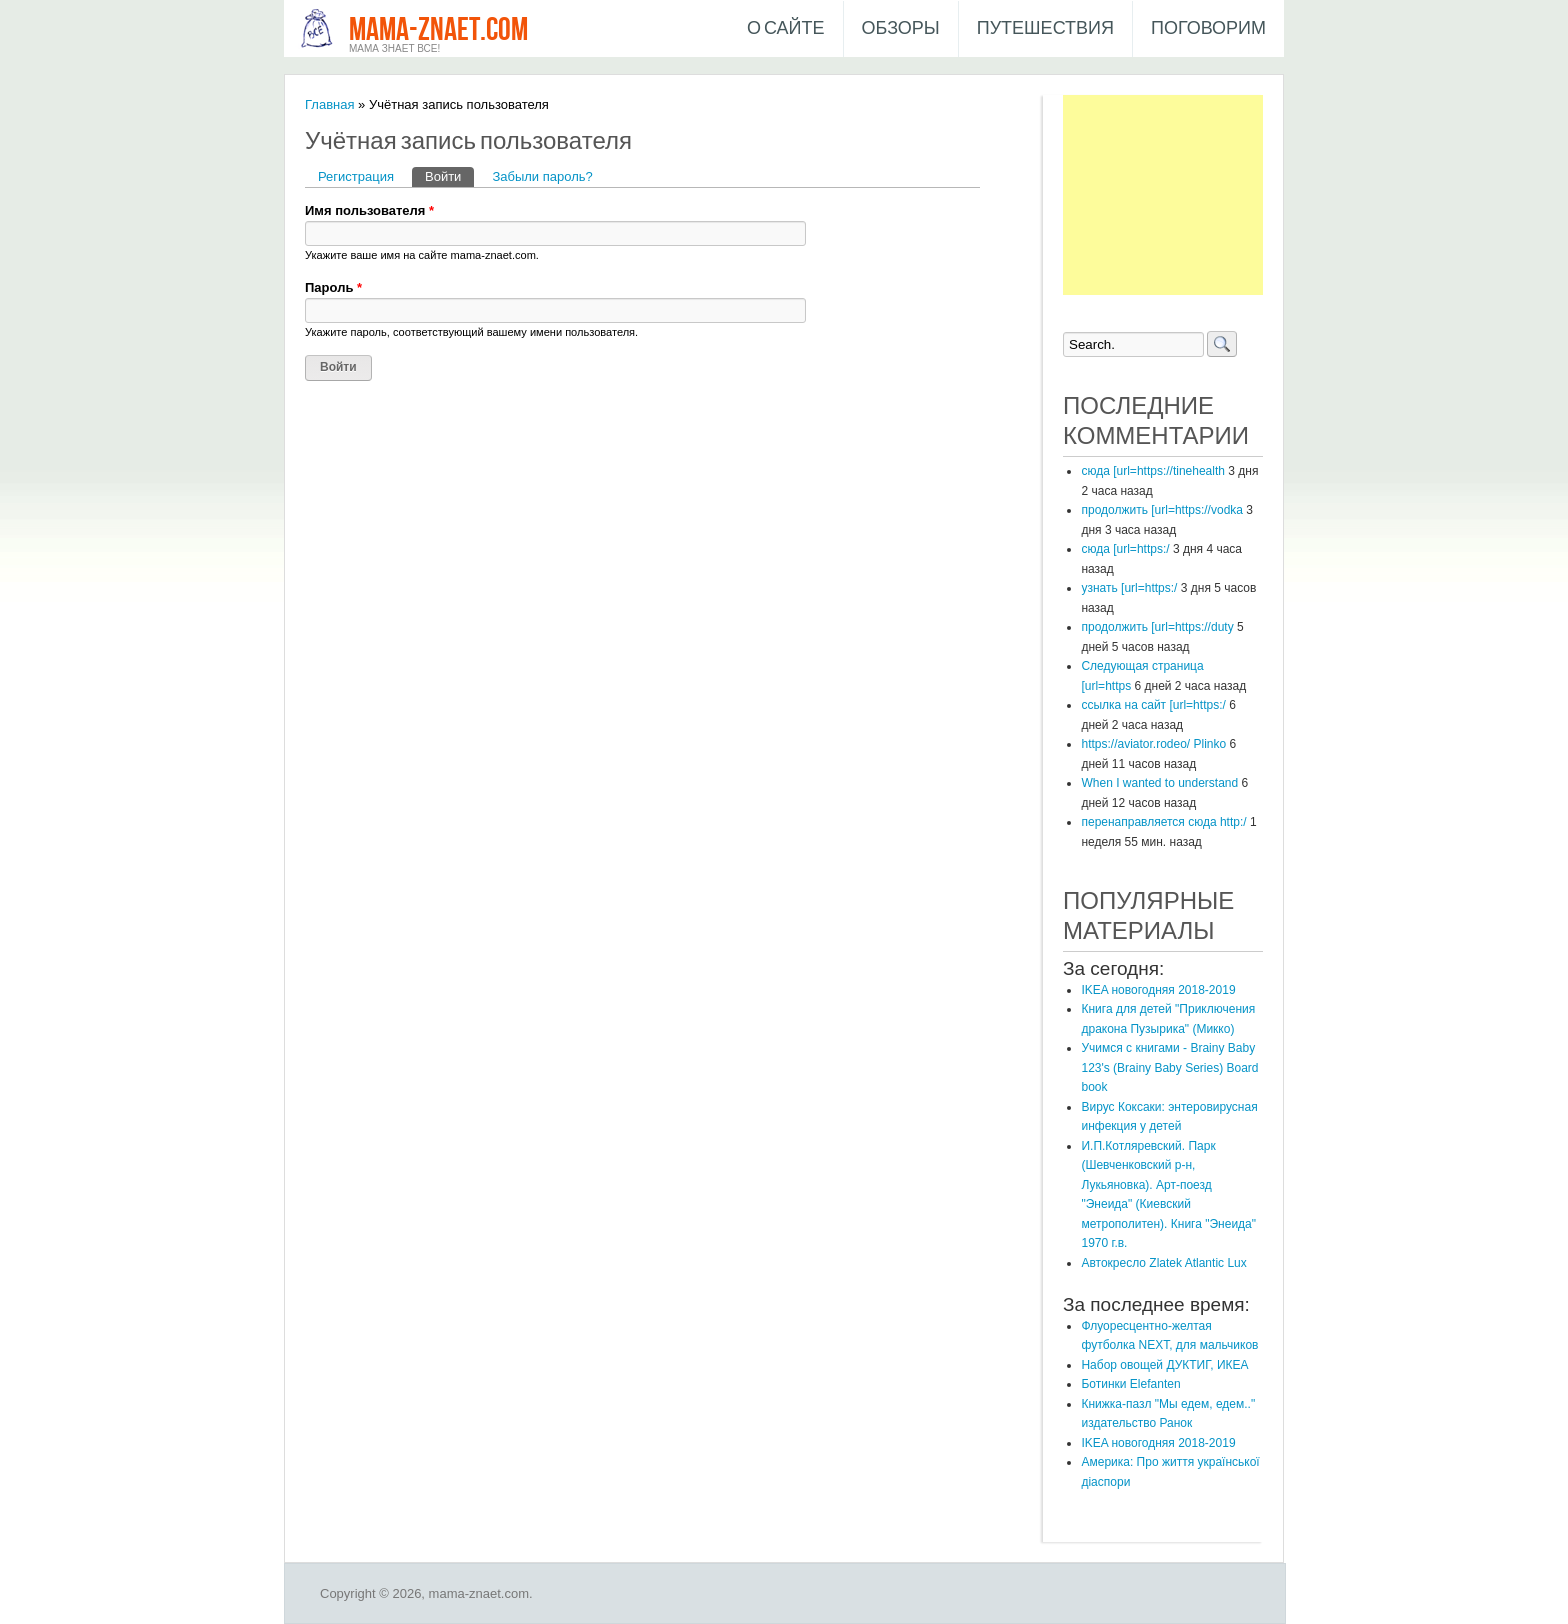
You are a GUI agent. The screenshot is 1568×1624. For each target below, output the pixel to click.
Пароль (333, 287)
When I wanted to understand (1159, 783)
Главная (329, 104)
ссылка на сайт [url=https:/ (1153, 705)
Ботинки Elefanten (1130, 1384)
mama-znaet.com (438, 30)
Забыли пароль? (542, 176)
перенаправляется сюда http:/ (1163, 822)
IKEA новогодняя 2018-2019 (1158, 990)
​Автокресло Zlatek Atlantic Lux (1163, 1263)
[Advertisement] (1163, 195)
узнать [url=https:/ (1129, 588)
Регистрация (356, 176)
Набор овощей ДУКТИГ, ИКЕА (1164, 1365)
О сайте (786, 28)
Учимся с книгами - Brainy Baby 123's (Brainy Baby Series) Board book (1169, 1067)
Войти (449, 175)
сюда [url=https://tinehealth (1152, 471)
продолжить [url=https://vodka (1162, 510)
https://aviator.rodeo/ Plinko (1153, 744)
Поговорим (1208, 28)
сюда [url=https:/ (1125, 549)
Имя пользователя (369, 210)
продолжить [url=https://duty (1157, 627)
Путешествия (1045, 28)
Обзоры (901, 28)
